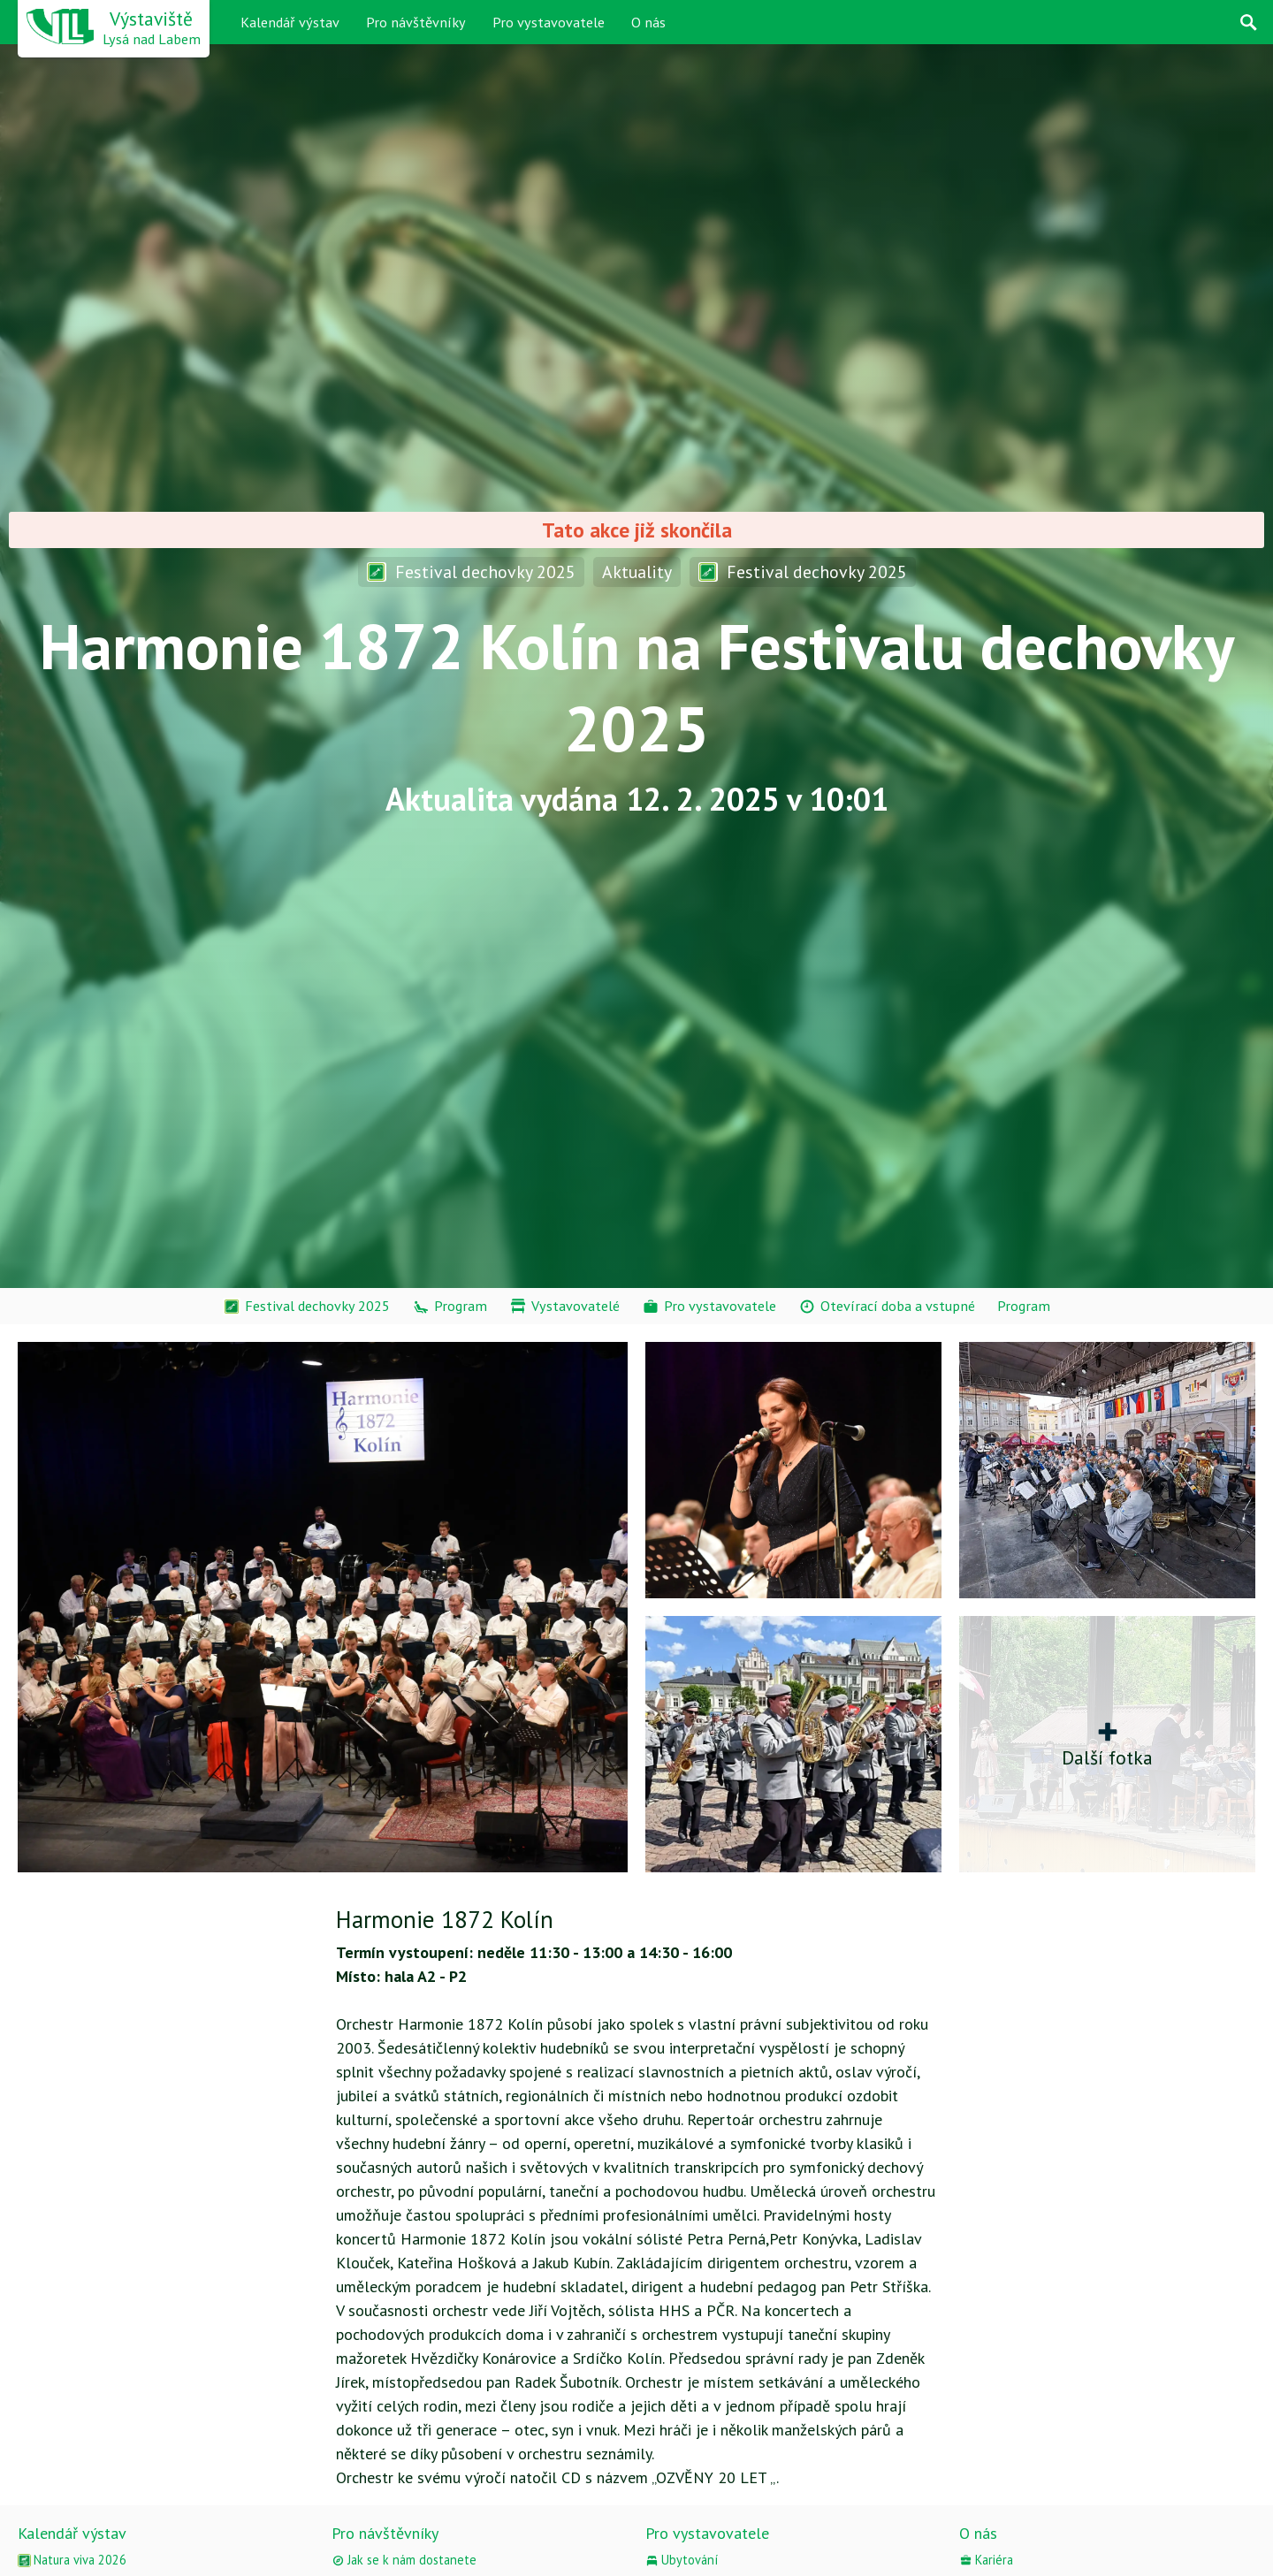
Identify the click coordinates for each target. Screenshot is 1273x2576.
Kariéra (986, 2559)
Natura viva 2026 (72, 2559)
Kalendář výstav (289, 22)
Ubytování (681, 2559)
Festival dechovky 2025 (471, 571)
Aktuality (637, 571)
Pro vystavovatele (548, 22)
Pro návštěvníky (416, 22)
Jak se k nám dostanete (404, 2559)
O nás (648, 22)
